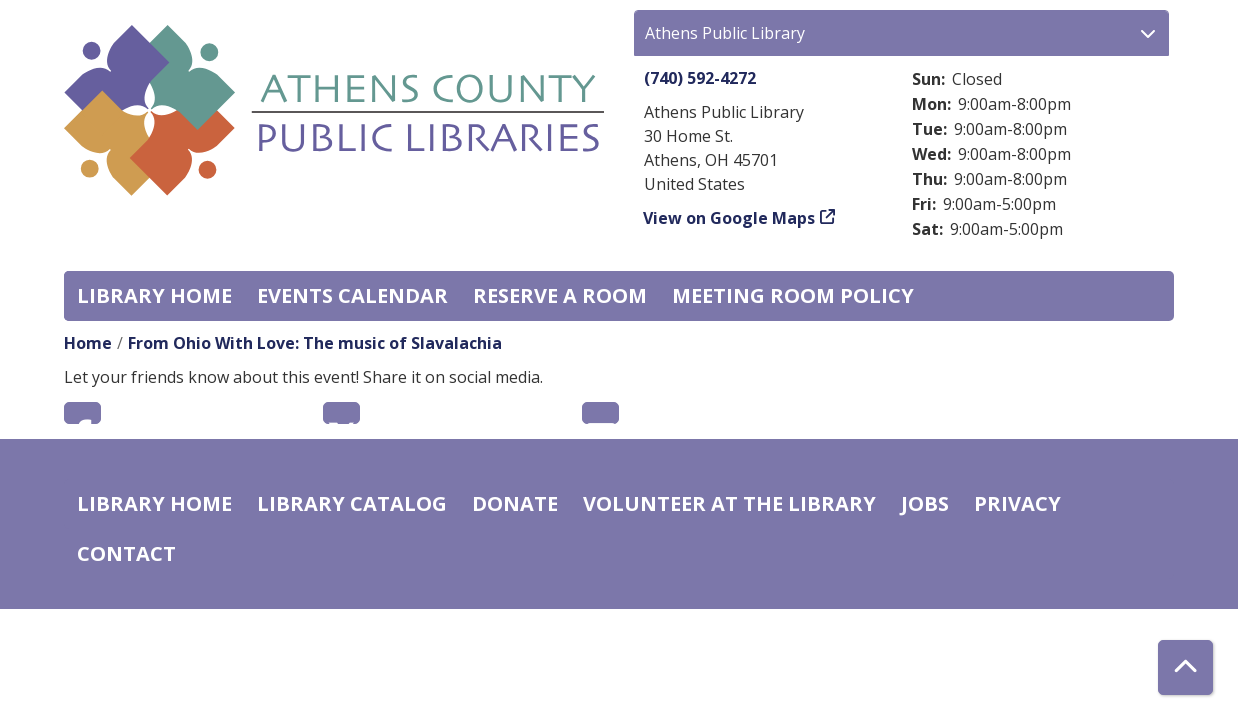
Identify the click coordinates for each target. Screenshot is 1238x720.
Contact (126, 553)
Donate (515, 503)
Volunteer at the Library (729, 503)
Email (600, 413)
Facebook (82, 413)
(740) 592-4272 (700, 78)
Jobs (925, 503)
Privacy (1017, 503)
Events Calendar (352, 295)
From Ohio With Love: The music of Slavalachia (315, 343)
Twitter (341, 413)
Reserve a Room (560, 295)
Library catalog (352, 503)
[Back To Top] (1185, 667)
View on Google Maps (729, 218)
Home (88, 343)
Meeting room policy (793, 295)
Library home (154, 295)
